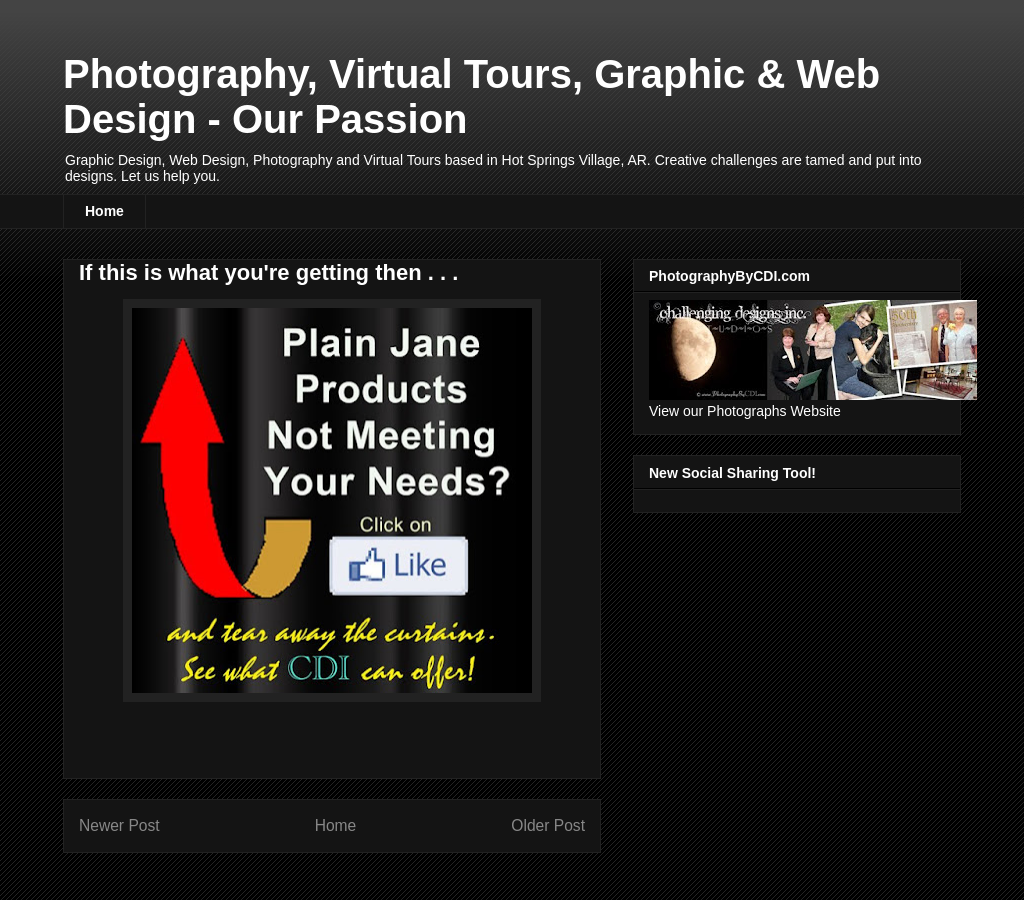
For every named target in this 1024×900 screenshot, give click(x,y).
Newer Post (119, 825)
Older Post (548, 825)
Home (104, 211)
